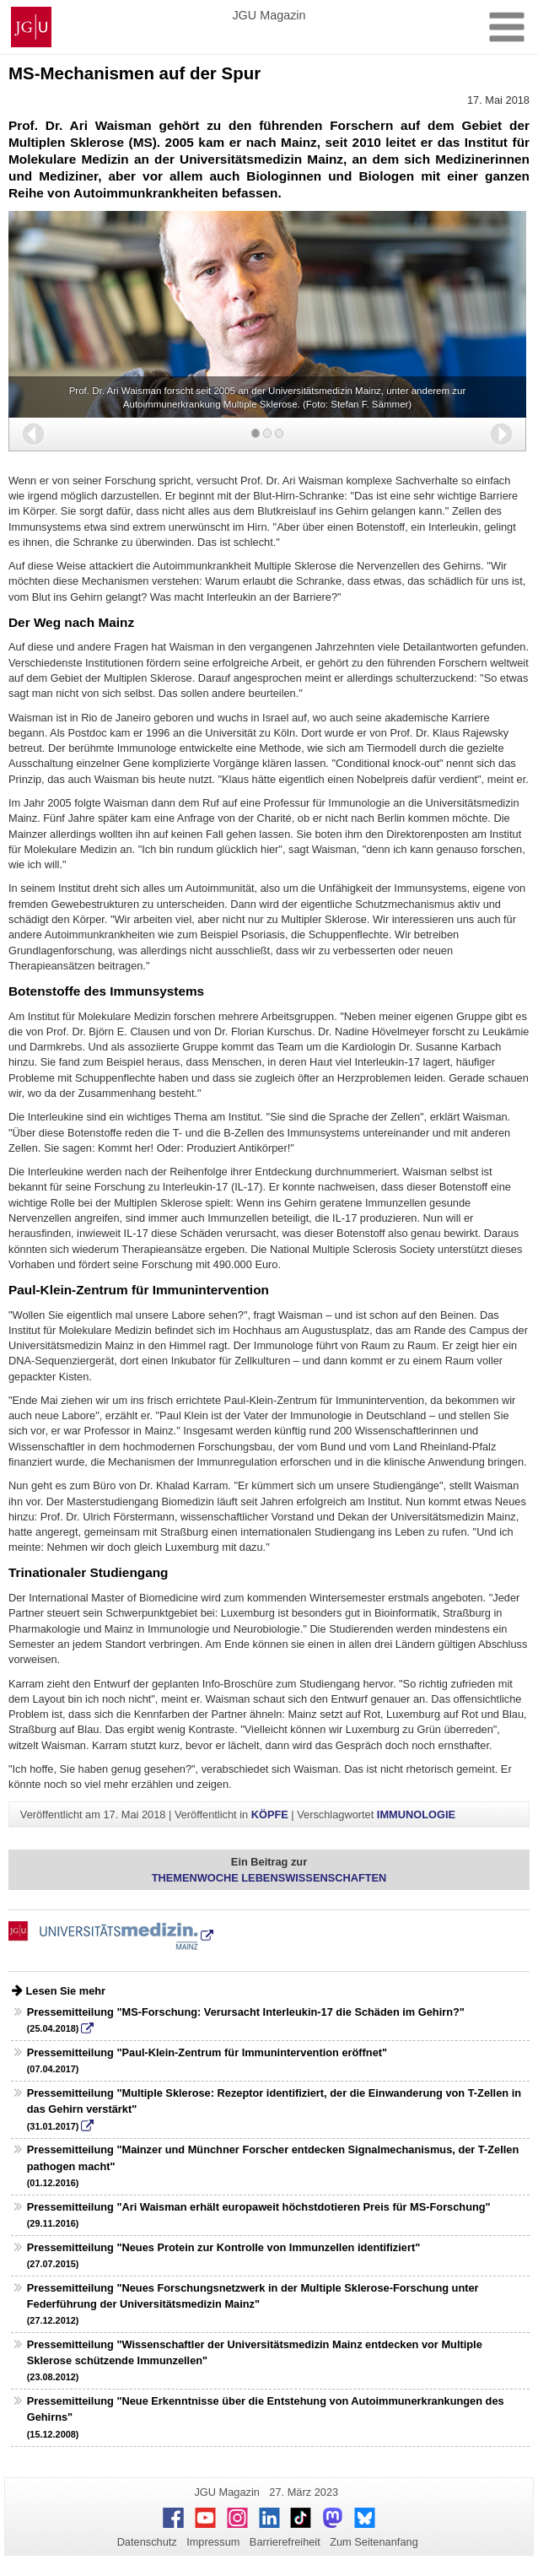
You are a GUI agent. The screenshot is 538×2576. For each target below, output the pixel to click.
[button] (33, 434)
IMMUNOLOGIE (416, 1814)
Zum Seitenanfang (374, 2541)
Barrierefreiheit (285, 2541)
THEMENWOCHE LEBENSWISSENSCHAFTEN (269, 1877)
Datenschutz (147, 2541)
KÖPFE (269, 1814)
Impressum (212, 2541)
